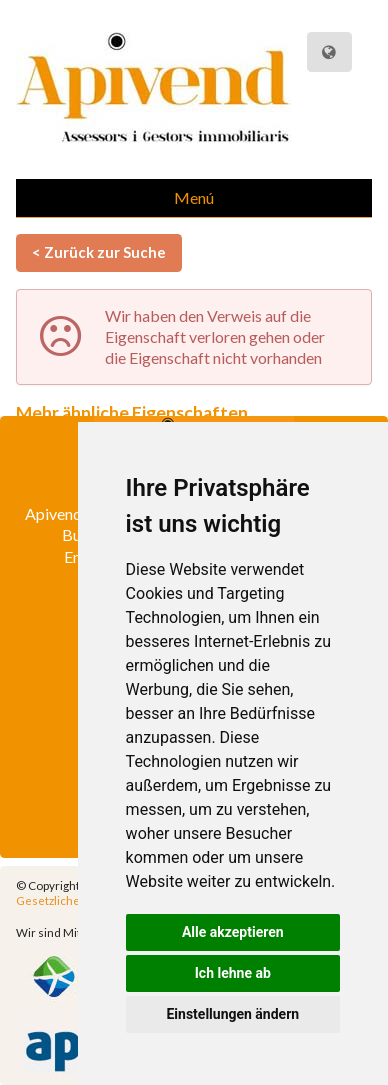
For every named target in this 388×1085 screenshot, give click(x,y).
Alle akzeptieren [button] (233, 932)
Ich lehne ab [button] (233, 973)
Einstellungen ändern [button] (232, 1014)
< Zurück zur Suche (99, 252)
